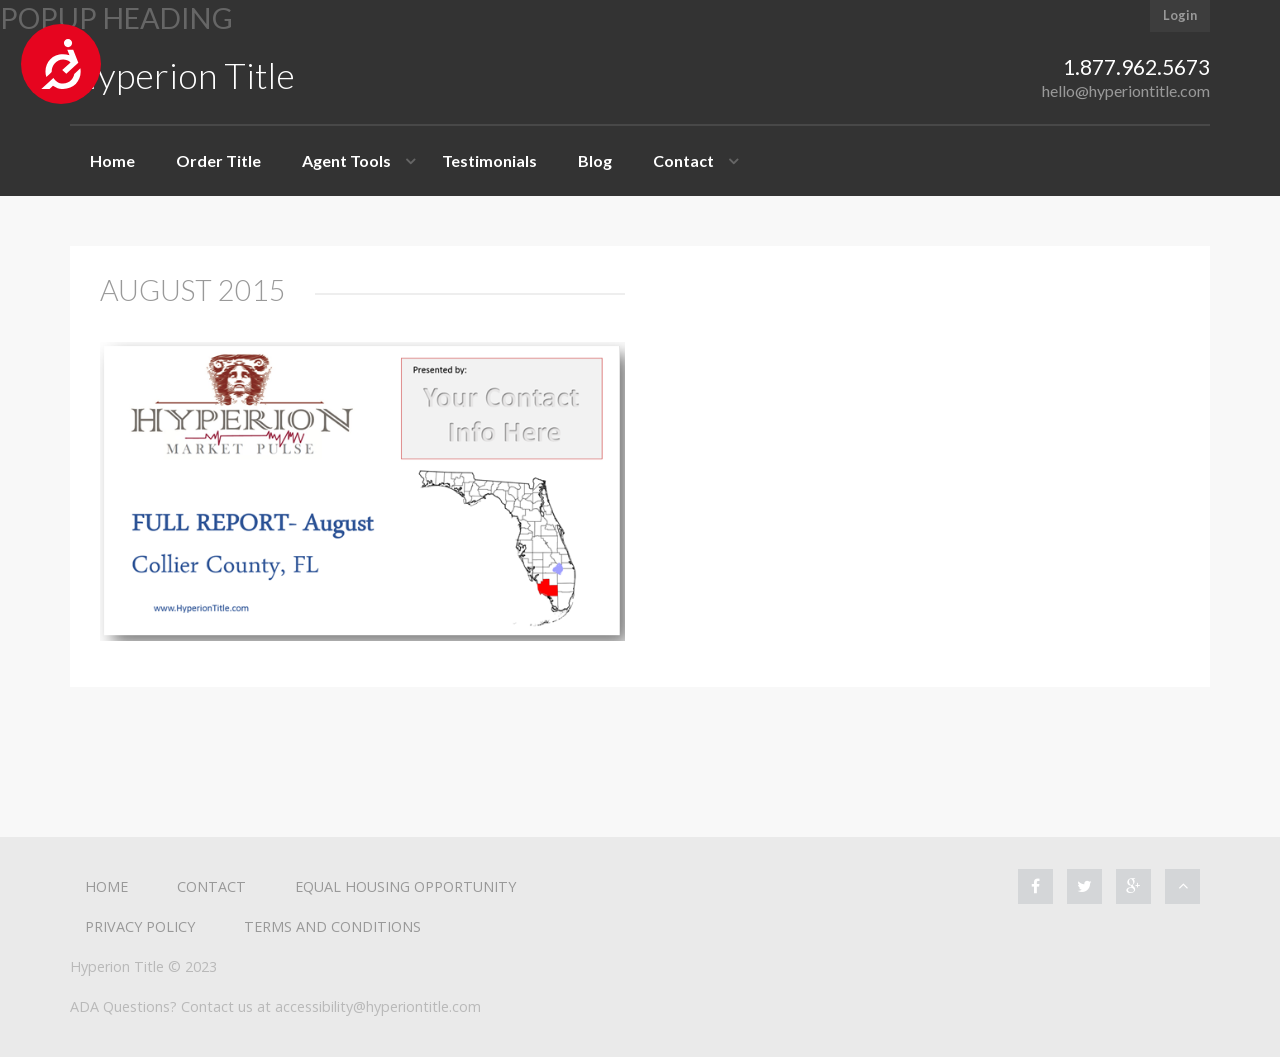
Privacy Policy (140, 926)
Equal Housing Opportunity (405, 886)
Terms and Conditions (332, 926)
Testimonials (489, 160)
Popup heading (116, 18)
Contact (683, 160)
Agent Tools (346, 160)
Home (112, 160)
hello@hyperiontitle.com (1126, 90)
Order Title (218, 160)
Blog (595, 160)
